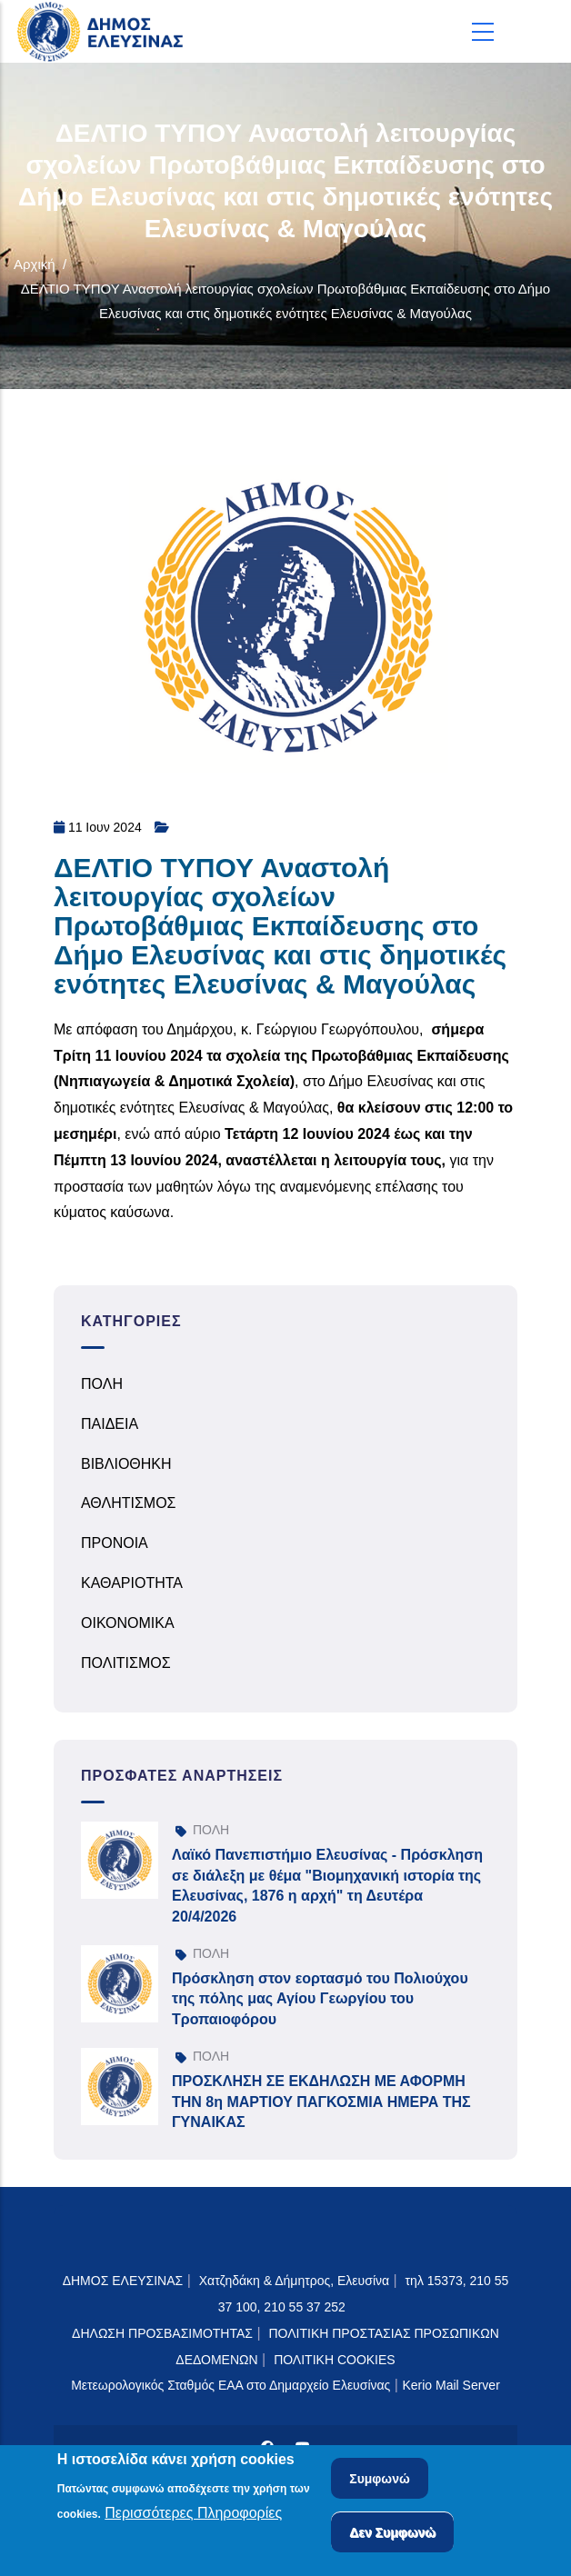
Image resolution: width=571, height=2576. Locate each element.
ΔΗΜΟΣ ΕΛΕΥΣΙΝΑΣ (123, 2280)
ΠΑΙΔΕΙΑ (109, 1424)
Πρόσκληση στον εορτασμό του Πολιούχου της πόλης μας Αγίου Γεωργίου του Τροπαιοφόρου (320, 1999)
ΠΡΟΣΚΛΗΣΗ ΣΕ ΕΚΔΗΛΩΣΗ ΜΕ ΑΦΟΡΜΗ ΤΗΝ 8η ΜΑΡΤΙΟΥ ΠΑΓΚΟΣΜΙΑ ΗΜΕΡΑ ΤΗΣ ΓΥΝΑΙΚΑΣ (321, 2101)
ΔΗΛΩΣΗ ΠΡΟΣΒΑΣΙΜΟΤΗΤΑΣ (162, 2333)
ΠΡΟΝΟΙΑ (114, 1543)
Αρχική (34, 264)
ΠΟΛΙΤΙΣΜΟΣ (126, 1663)
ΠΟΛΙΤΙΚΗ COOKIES (335, 2359)
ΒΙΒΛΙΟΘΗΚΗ (126, 1464)
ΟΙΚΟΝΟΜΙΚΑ (128, 1623)
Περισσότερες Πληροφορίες (193, 2515)
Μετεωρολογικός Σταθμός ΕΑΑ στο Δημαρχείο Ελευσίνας (230, 2385)
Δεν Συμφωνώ (392, 2534)
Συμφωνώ (379, 2480)
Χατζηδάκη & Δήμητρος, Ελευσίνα (294, 2280)
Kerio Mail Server (450, 2385)
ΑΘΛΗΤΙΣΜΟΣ (128, 1503)
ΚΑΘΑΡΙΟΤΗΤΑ (132, 1583)
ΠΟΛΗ (102, 1384)
